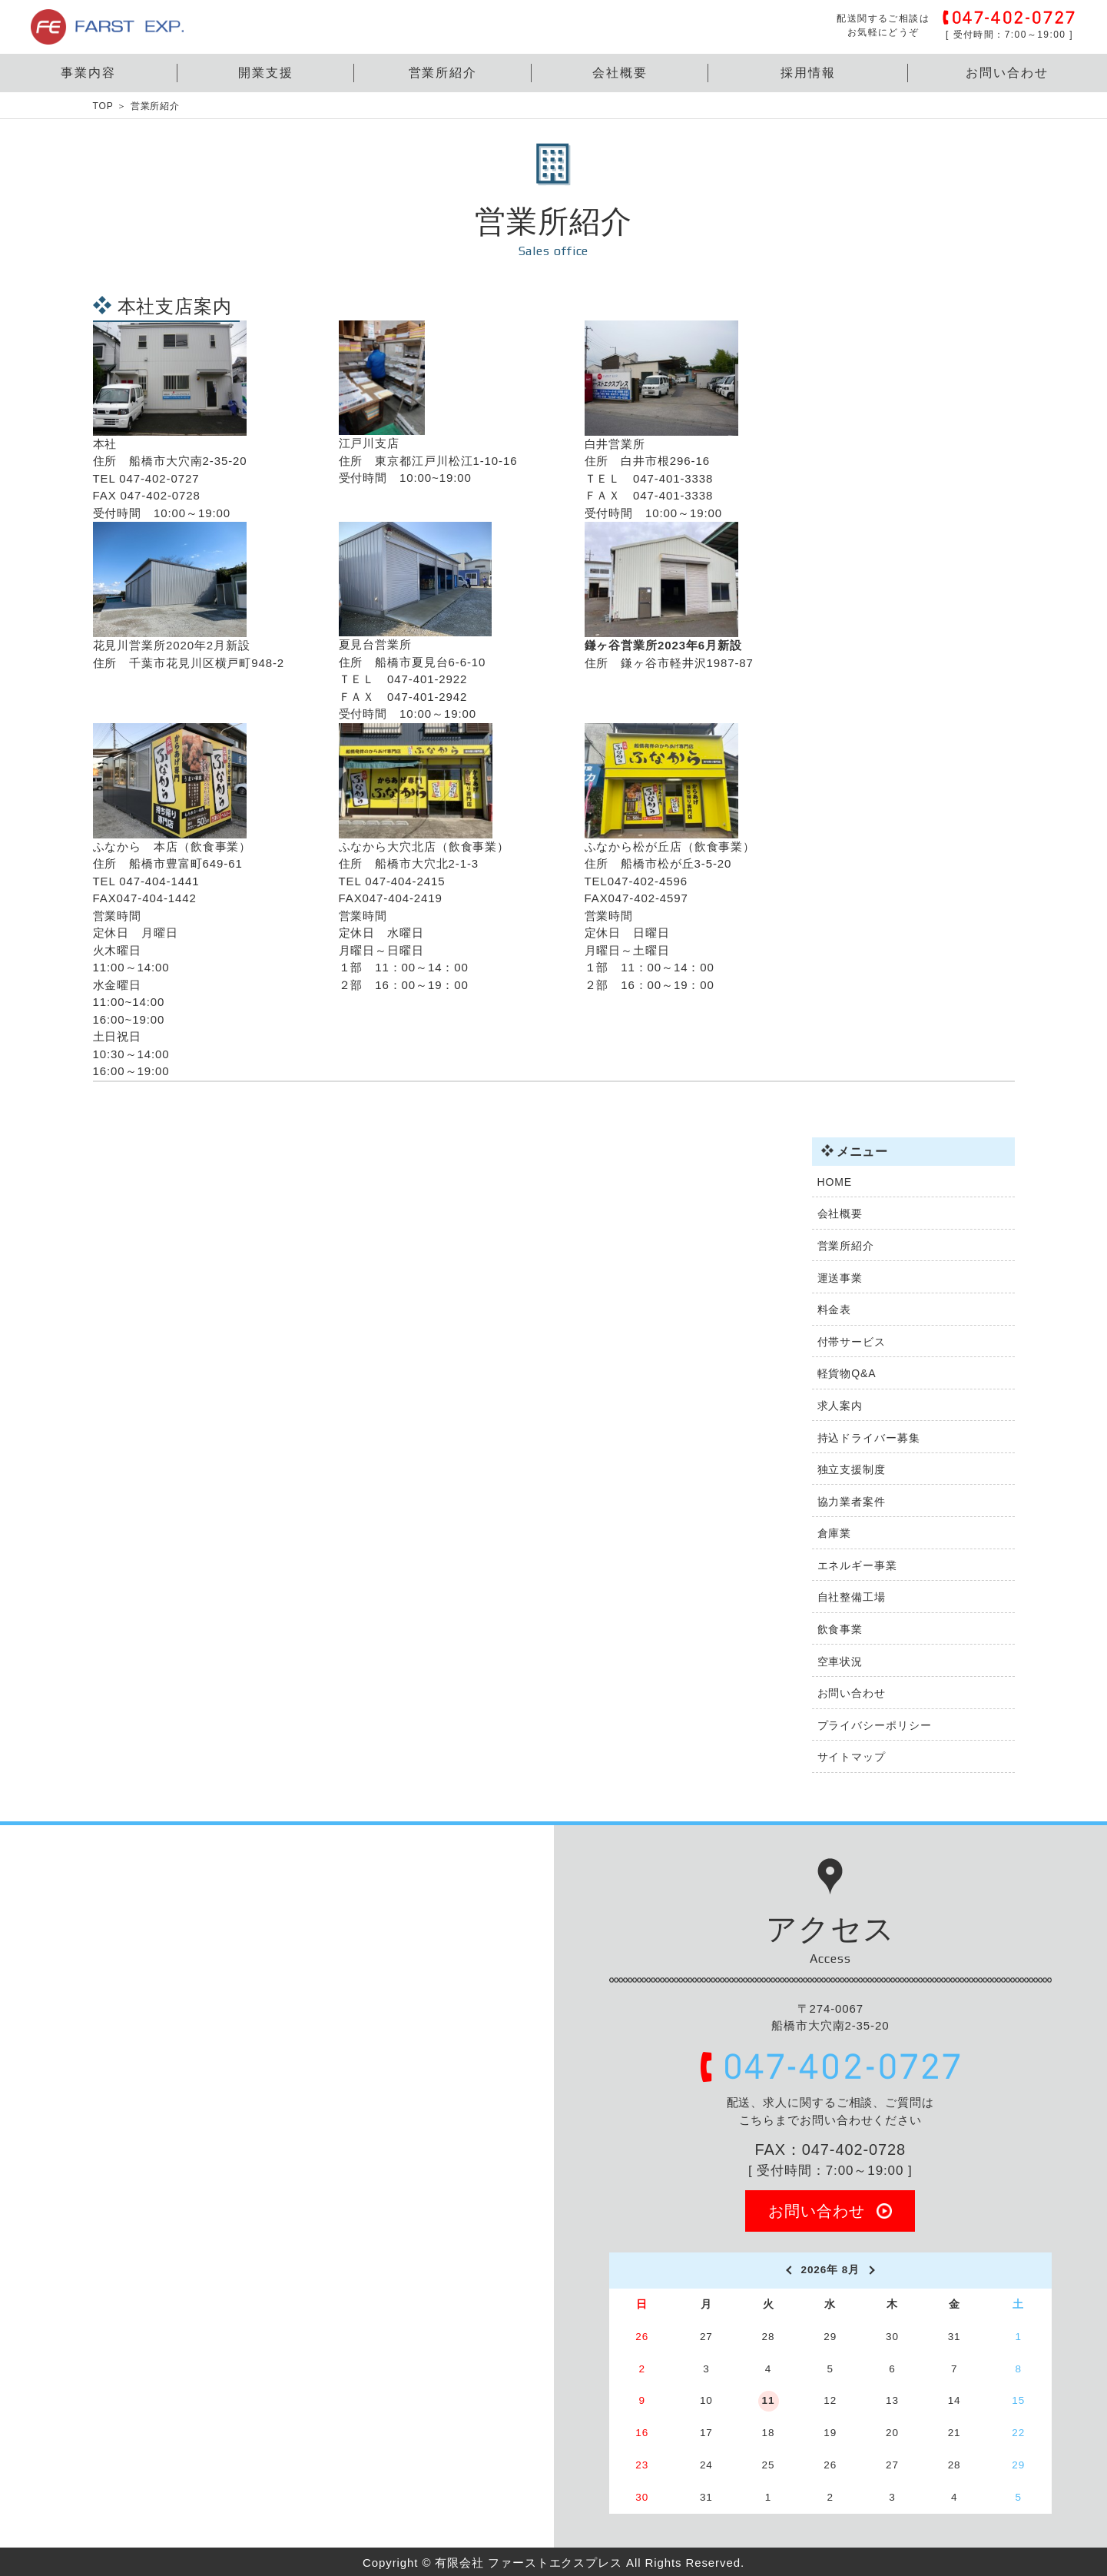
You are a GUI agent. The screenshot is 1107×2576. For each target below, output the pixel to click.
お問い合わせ (1007, 72)
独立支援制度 (851, 1469)
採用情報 (808, 72)
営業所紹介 (443, 72)
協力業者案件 (851, 1501)
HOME (835, 1182)
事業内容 (88, 72)
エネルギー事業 (857, 1565)
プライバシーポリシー (874, 1725)
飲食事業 (840, 1629)
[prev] (788, 2270)
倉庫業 (834, 1533)
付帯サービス (851, 1342)
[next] (872, 2270)
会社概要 (620, 72)
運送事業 (840, 1278)
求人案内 (840, 1405)
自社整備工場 (851, 1597)
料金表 (834, 1309)
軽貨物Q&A (847, 1373)
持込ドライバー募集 (868, 1438)
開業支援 (265, 72)
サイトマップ (851, 1757)
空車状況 (840, 1661)
